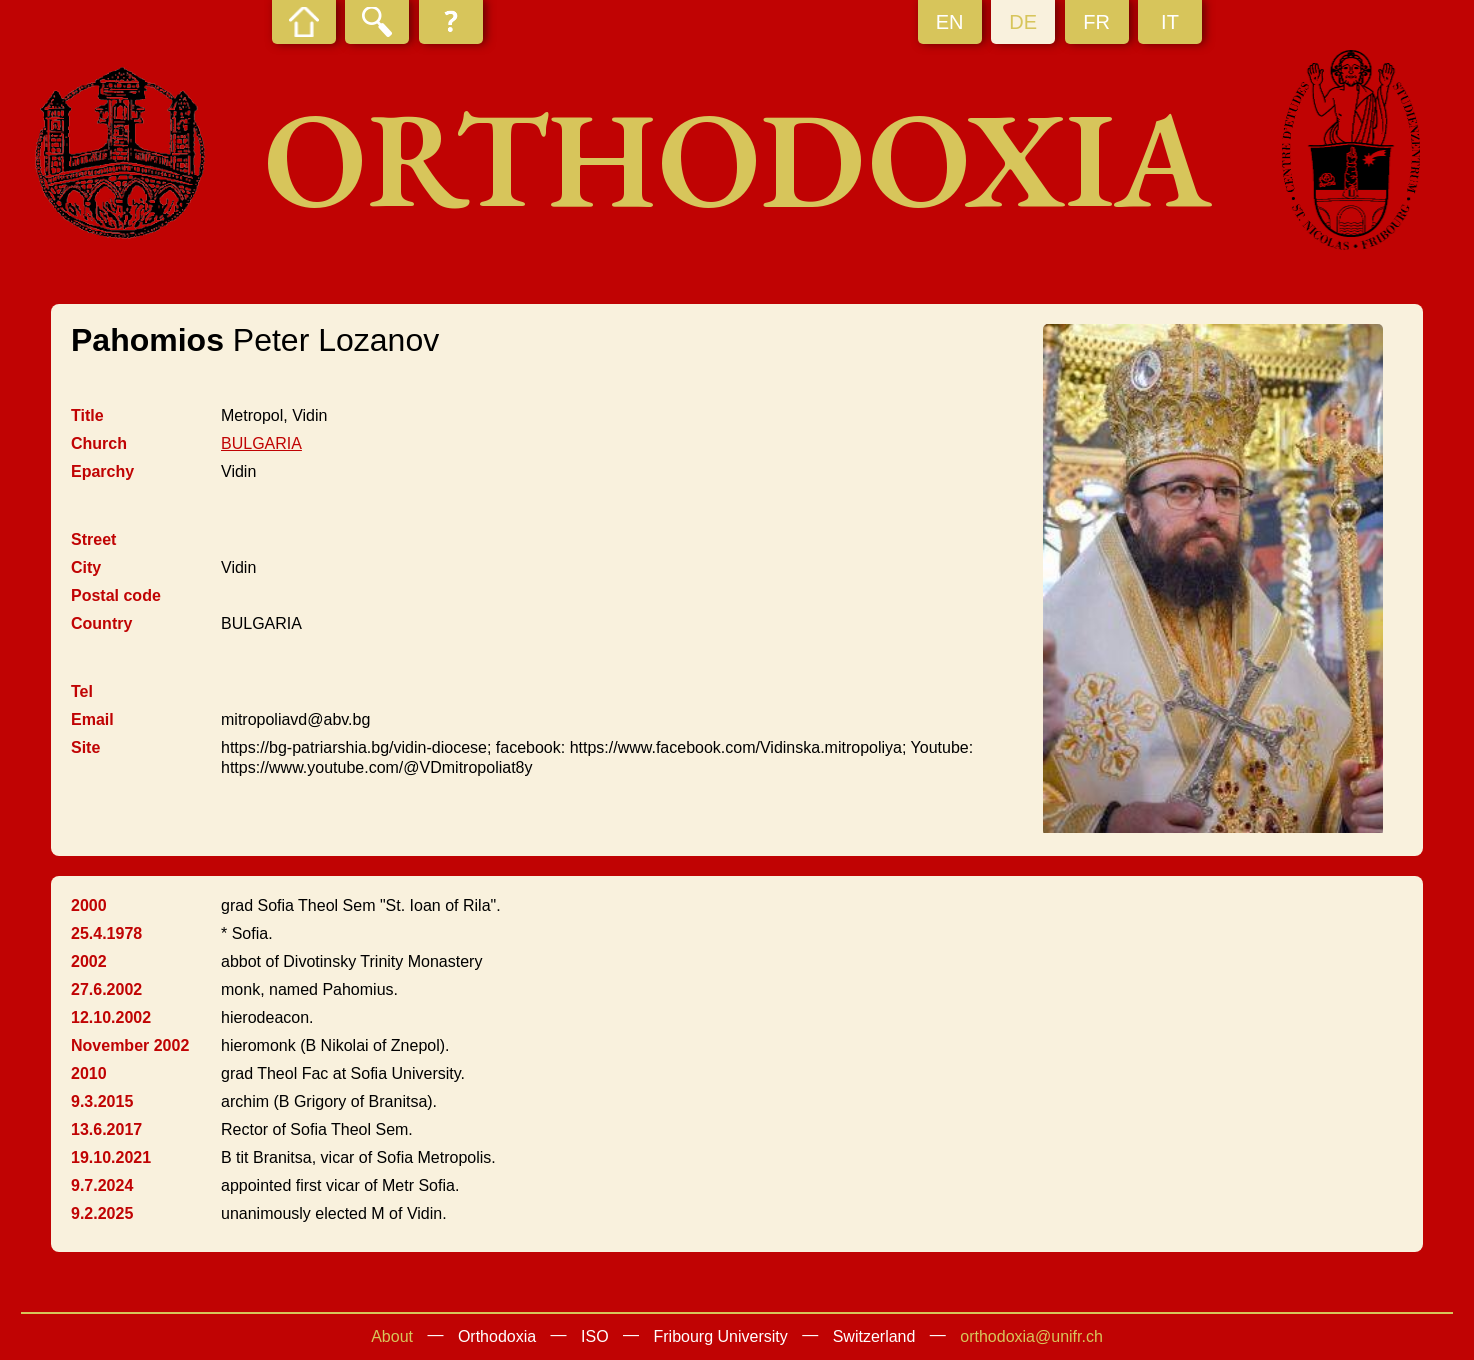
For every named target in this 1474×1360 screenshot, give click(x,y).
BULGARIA (261, 443)
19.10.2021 (111, 1157)
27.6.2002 (106, 989)
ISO (595, 1336)
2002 (89, 961)
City (86, 567)
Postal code (116, 595)
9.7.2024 (102, 1185)
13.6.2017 (106, 1129)
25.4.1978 (106, 933)
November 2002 (130, 1045)
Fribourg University (721, 1336)
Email (92, 719)
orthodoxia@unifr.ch (1031, 1336)
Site (85, 747)
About (392, 1336)
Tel (82, 691)
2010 (89, 1073)
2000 (89, 905)
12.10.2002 (111, 1017)
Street (93, 539)
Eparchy (102, 471)
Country (101, 623)
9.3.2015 (102, 1101)
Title (87, 415)
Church (99, 443)
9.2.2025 (102, 1213)
